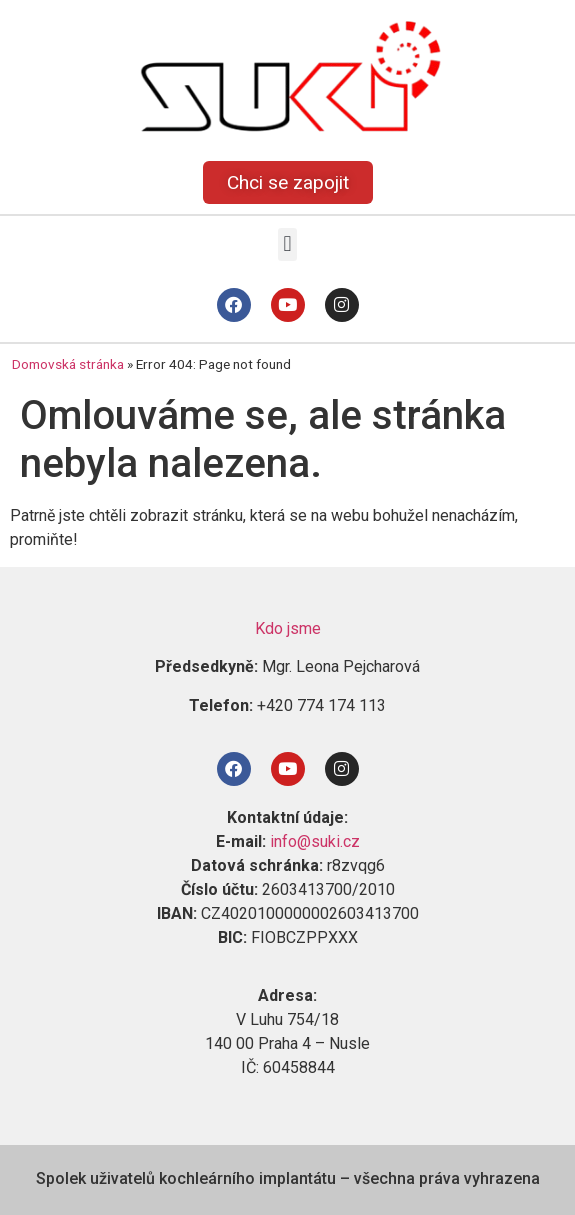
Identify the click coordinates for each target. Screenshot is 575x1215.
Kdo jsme (288, 628)
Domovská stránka (68, 364)
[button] (287, 244)
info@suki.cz (315, 841)
